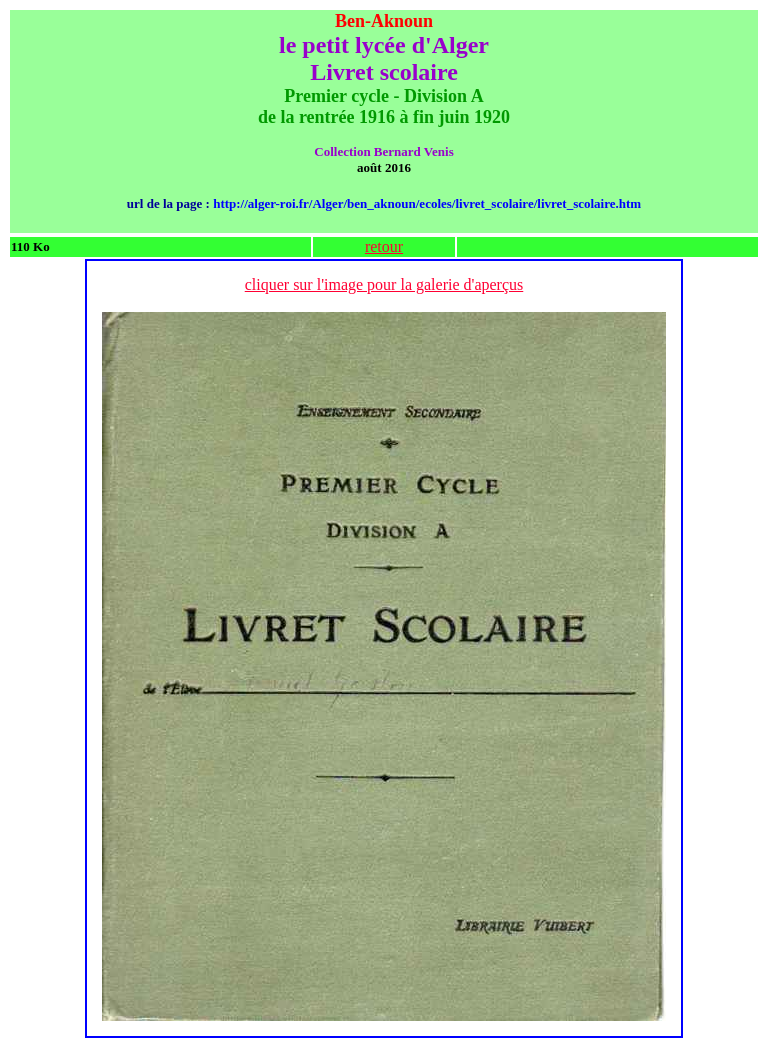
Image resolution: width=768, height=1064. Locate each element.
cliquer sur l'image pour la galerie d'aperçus (384, 284)
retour (384, 246)
